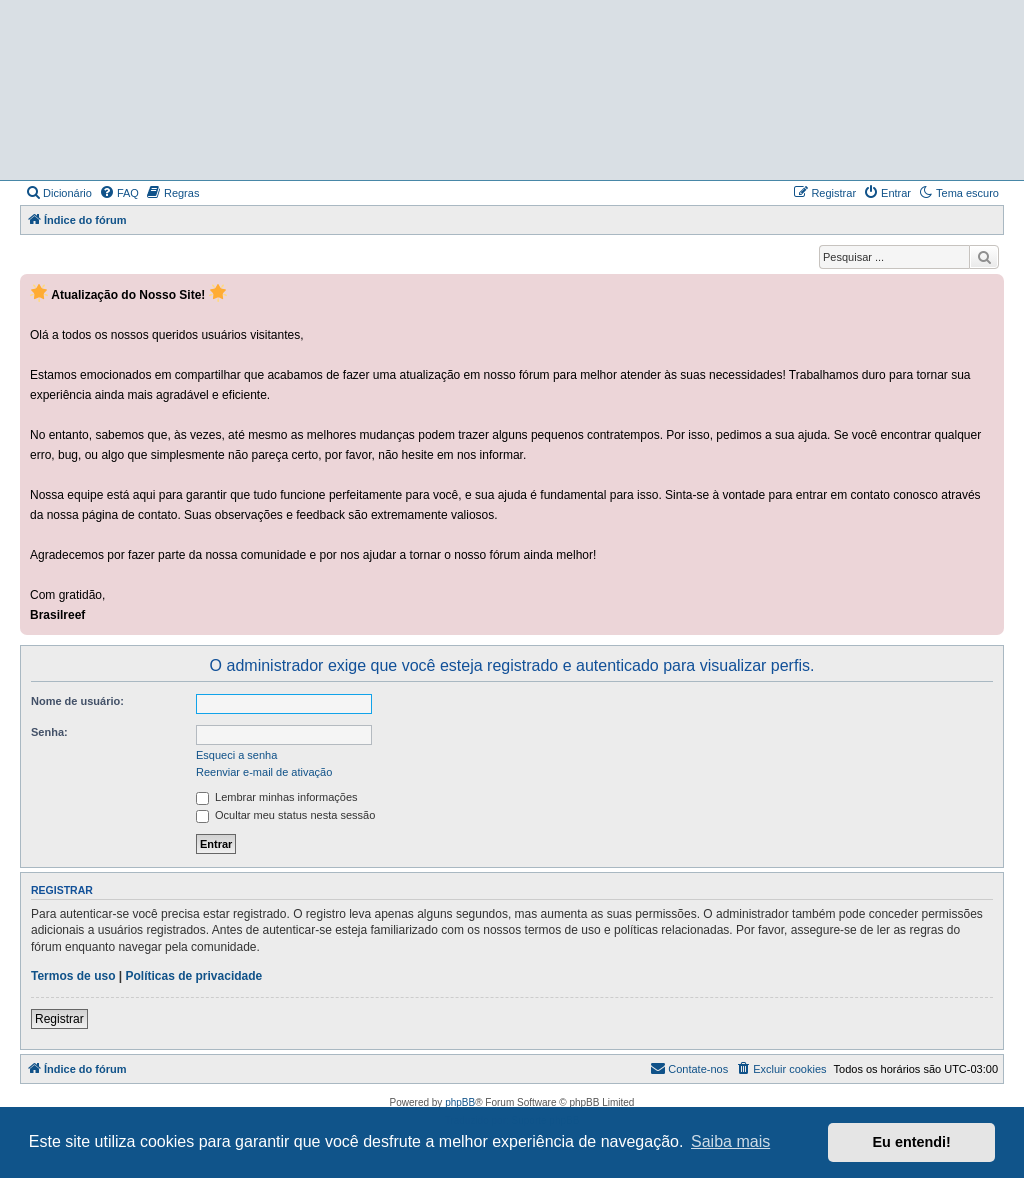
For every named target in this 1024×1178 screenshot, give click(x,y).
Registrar (59, 1019)
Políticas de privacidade (194, 976)
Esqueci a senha (236, 755)
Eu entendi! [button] (912, 1142)
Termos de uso (73, 976)
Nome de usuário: (77, 701)
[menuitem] (58, 193)
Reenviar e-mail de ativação (264, 772)
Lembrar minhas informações (277, 797)
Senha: (49, 732)
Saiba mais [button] (730, 1141)
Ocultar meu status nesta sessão (285, 815)
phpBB (460, 1102)
